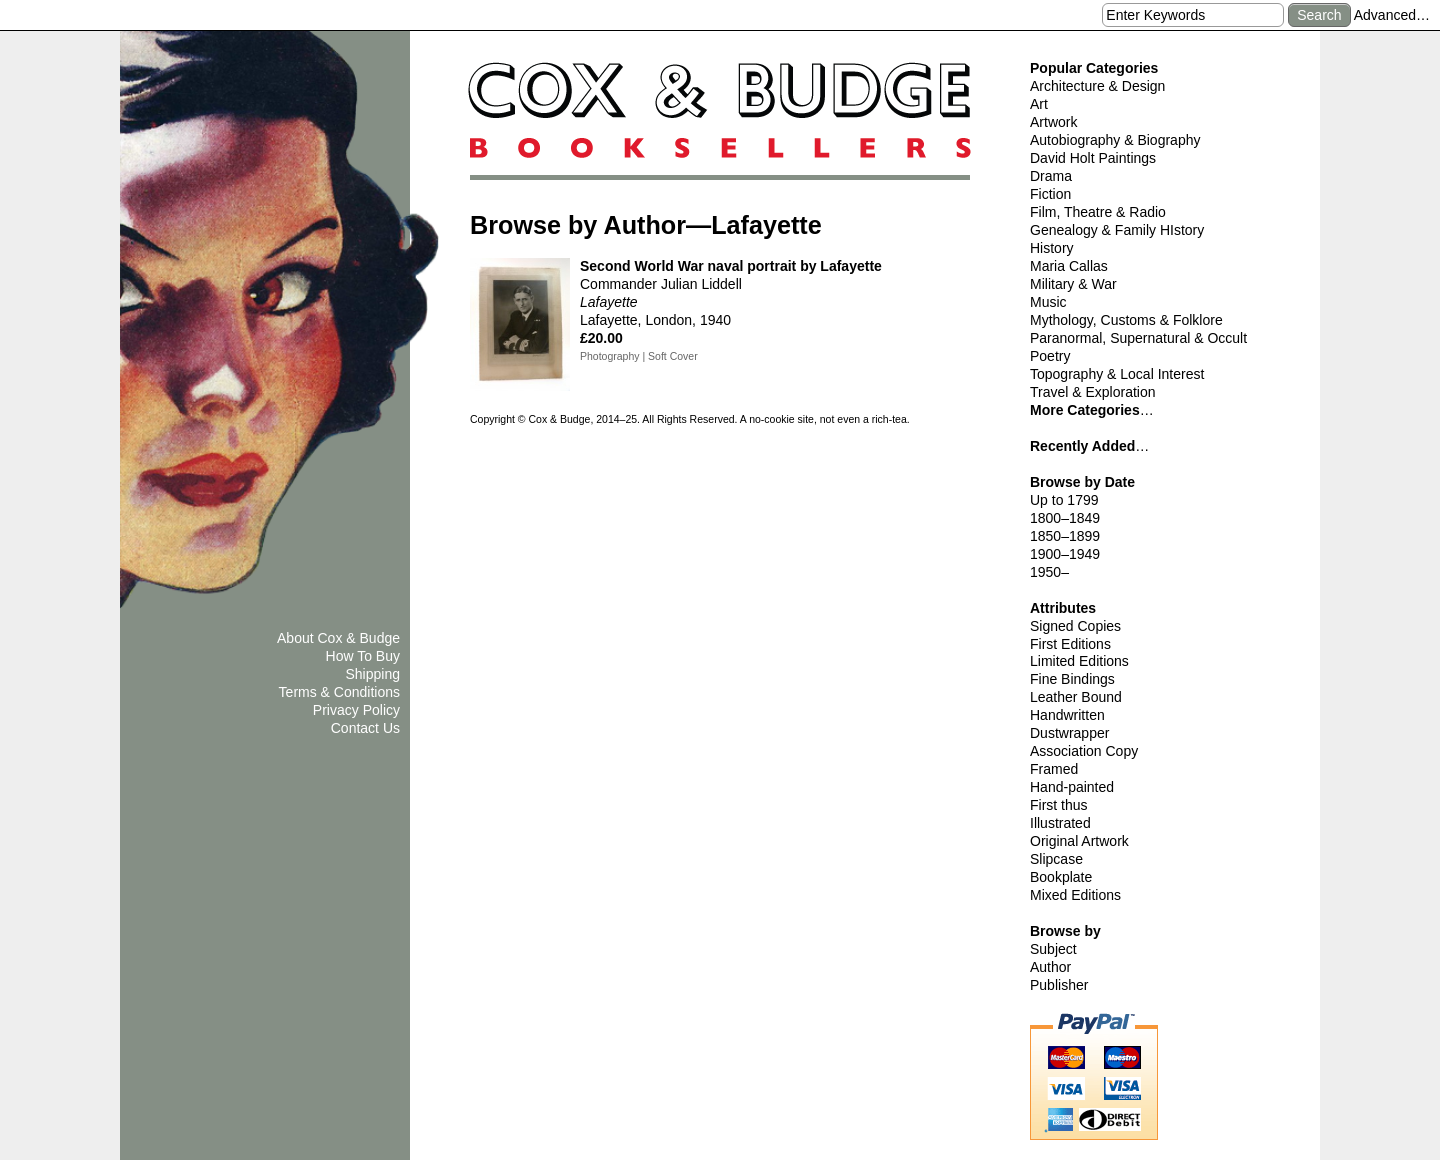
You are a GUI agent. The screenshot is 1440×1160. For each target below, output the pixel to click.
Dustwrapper (1069, 733)
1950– (1049, 572)
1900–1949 (1065, 554)
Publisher (1059, 985)
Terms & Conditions (339, 692)
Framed (1054, 769)
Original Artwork (1079, 841)
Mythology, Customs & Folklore (1126, 320)
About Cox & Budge (338, 638)
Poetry (1050, 356)
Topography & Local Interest (1117, 374)
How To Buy (363, 656)
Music (1048, 302)
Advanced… (1392, 15)
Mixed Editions (1075, 895)
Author (1050, 967)
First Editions (1070, 644)
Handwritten (1067, 715)
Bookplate (1061, 877)
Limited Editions (1079, 661)
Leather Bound (1076, 697)
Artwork (1053, 122)
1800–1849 (1065, 518)
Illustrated (1060, 823)
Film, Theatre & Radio (1098, 212)
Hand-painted (1072, 787)
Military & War (1073, 284)
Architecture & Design (1097, 86)
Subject (1053, 949)
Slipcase (1056, 859)
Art (1039, 104)
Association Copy (1084, 751)
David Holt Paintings (1093, 158)
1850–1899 (1065, 536)
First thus (1059, 805)
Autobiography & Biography (1115, 140)
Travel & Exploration (1093, 392)
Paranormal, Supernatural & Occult (1138, 338)
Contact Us (365, 728)
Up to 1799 (1064, 500)
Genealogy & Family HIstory (1117, 230)
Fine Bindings (1072, 679)
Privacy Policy (356, 710)
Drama (1051, 176)
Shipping (373, 674)
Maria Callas (1069, 266)
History (1052, 248)
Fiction (1050, 194)
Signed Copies (1075, 626)
